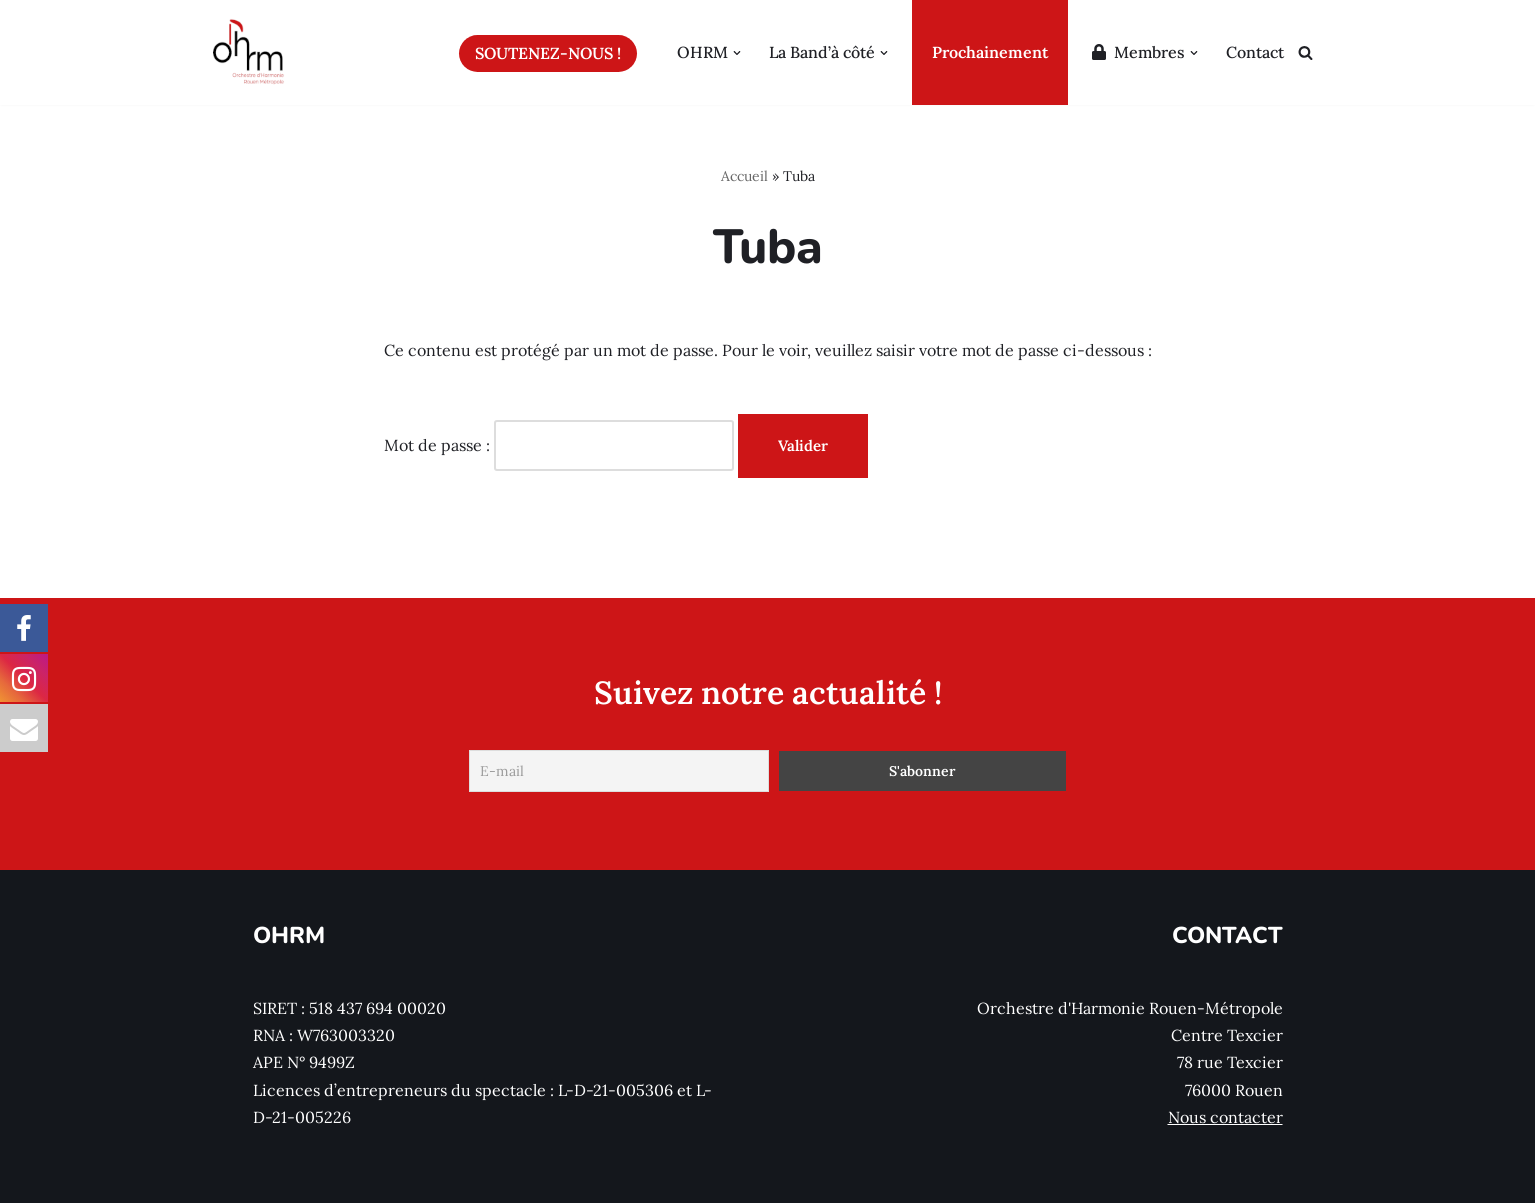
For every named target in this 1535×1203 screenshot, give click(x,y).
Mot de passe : (559, 445)
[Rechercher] (1305, 52)
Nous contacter (1225, 1117)
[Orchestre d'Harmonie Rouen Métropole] (249, 52)
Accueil (744, 176)
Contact (1255, 52)
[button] (737, 52)
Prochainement (990, 52)
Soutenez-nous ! (548, 53)
